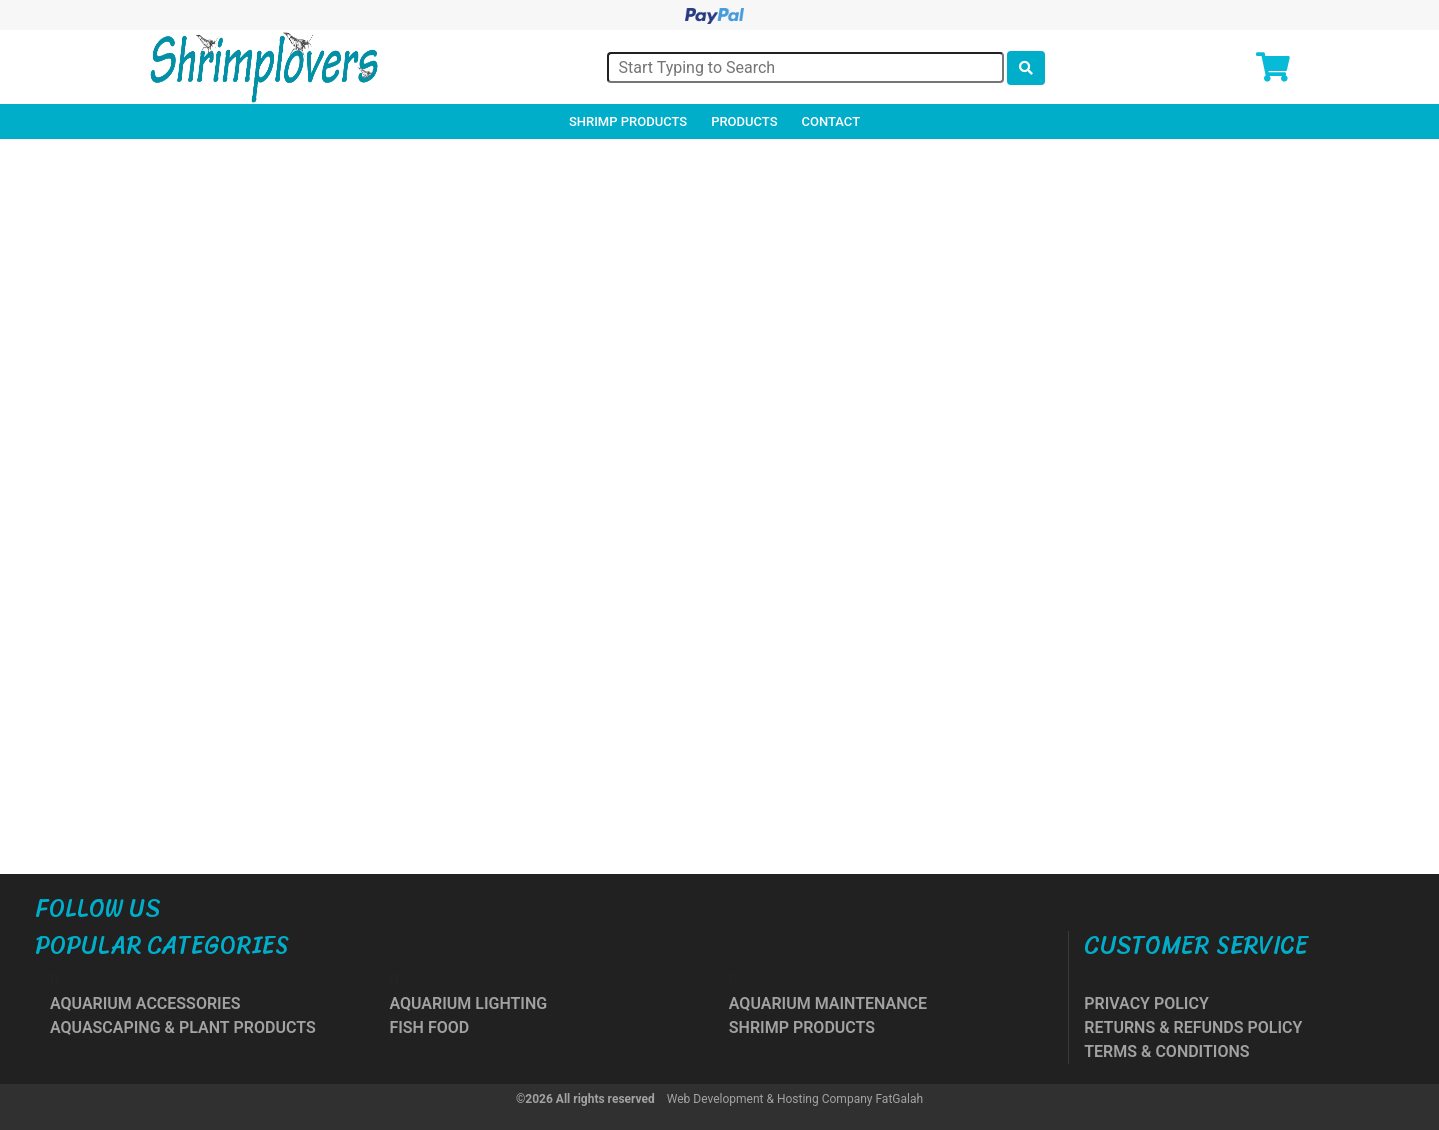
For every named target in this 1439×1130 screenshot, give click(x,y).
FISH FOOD (429, 1027)
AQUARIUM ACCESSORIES (145, 1003)
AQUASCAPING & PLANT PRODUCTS (183, 1027)
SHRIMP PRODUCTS (802, 1027)
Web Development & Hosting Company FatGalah (795, 1099)
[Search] (806, 67)
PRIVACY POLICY (1146, 1003)
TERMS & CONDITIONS (1166, 1051)
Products (744, 121)
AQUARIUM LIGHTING (468, 1003)
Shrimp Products (628, 121)
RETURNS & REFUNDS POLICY (1193, 1027)
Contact (831, 121)
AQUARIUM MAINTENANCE (828, 1003)
